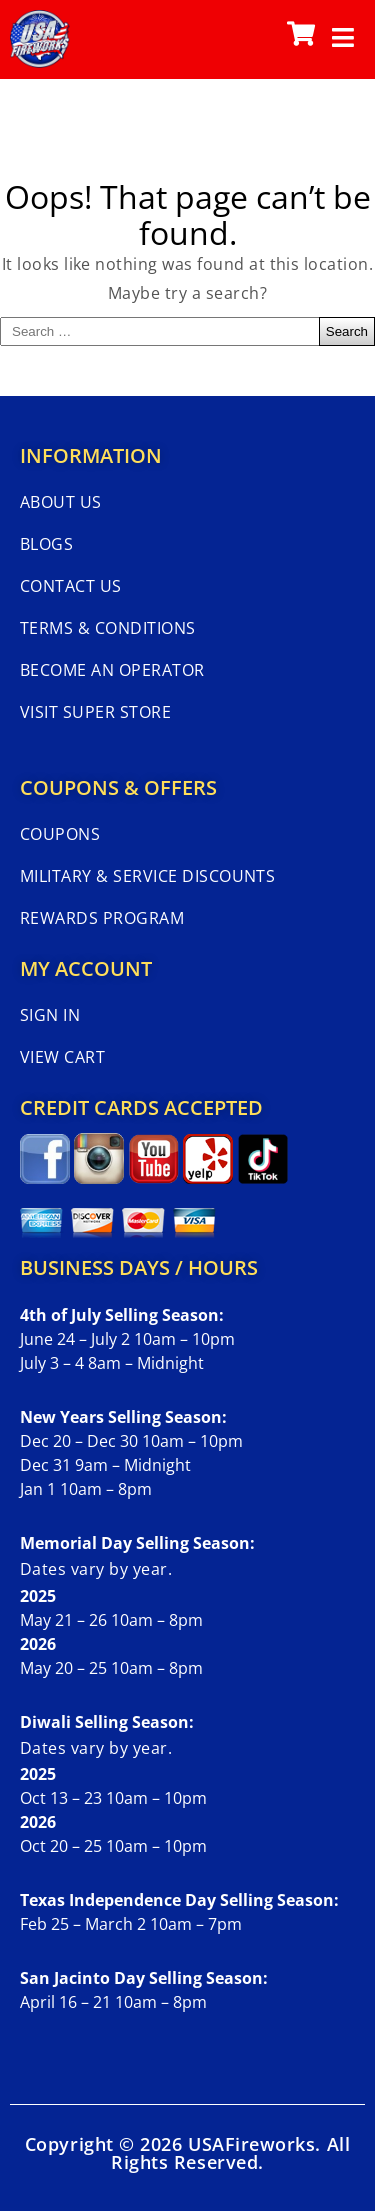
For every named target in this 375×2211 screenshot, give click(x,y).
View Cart (62, 1057)
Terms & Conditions (108, 628)
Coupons (60, 834)
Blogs (46, 544)
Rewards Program (102, 918)
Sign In (50, 1015)
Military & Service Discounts (147, 876)
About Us (61, 502)
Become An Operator (112, 670)
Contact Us (71, 586)
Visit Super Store (95, 712)
